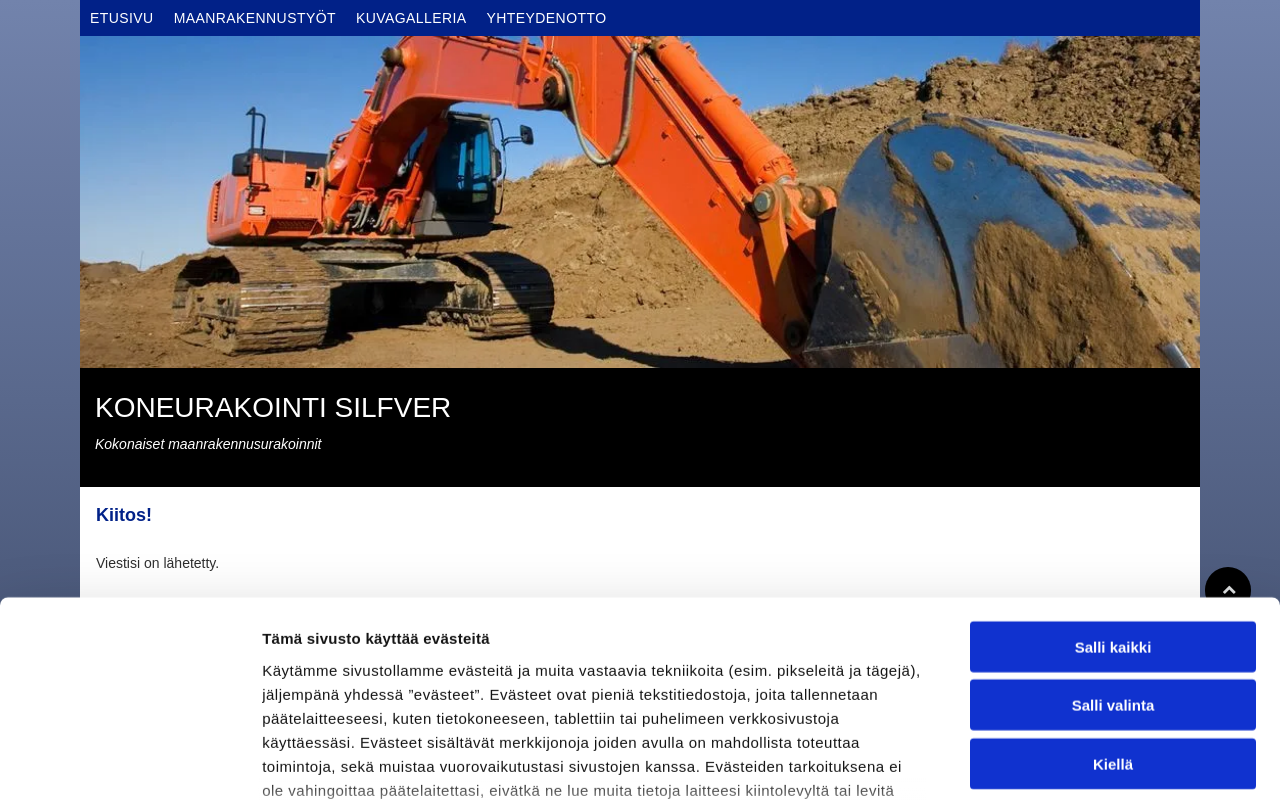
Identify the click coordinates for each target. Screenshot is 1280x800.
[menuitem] (122, 18)
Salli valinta (1113, 549)
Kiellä (1113, 607)
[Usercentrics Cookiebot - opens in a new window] (129, 761)
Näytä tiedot (1069, 760)
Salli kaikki (1113, 490)
